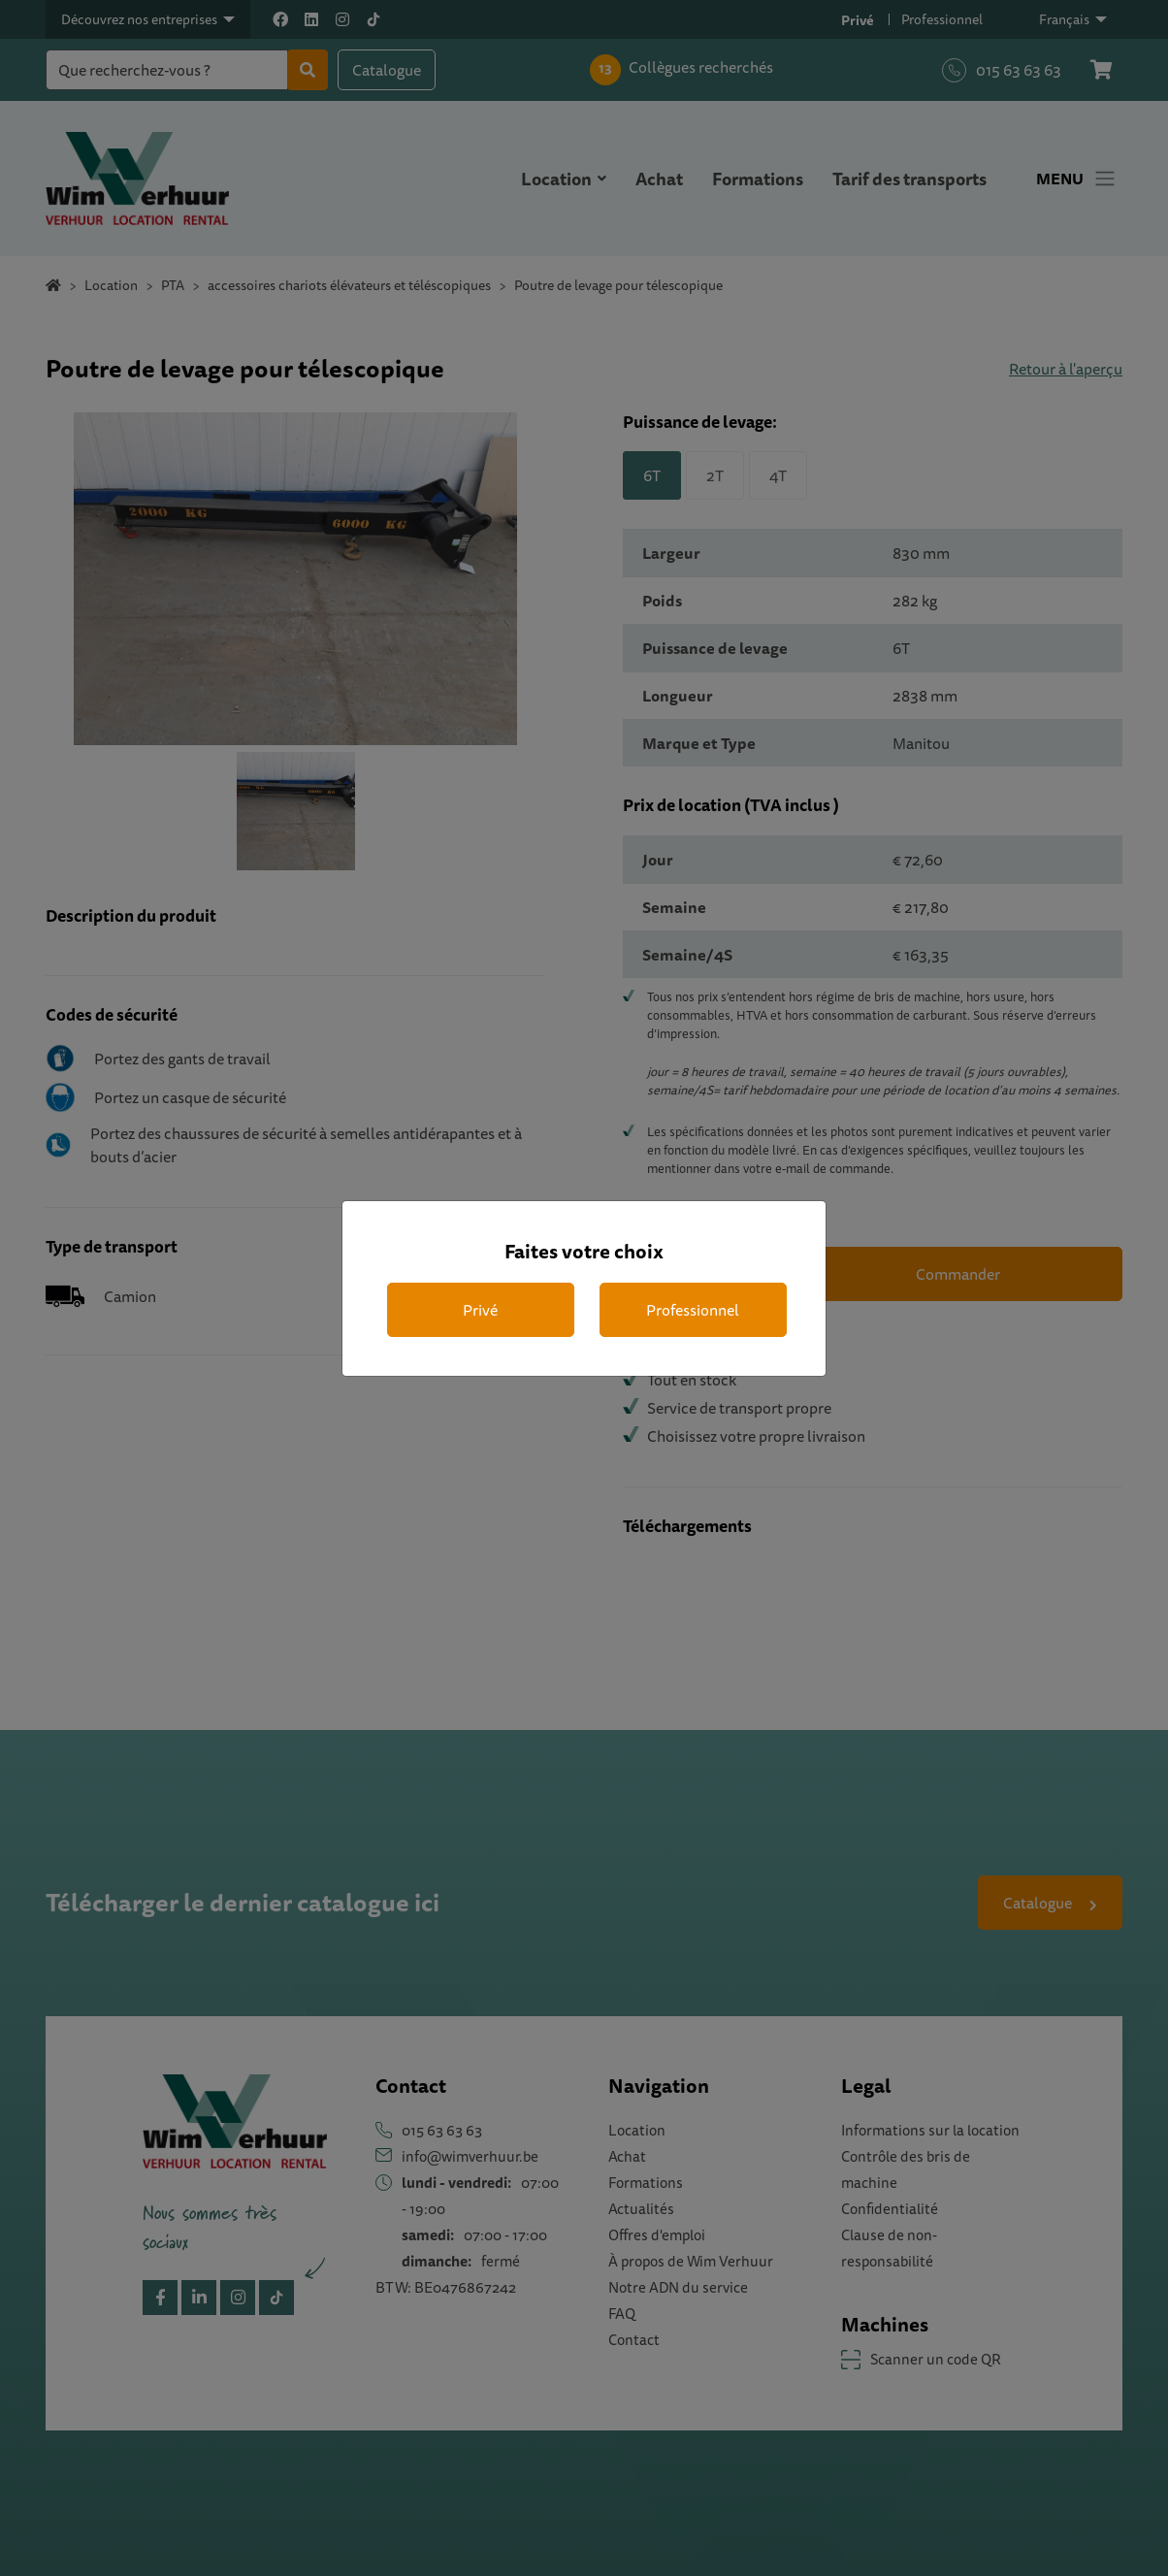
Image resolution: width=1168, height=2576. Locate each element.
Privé (480, 1309)
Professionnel (692, 1309)
